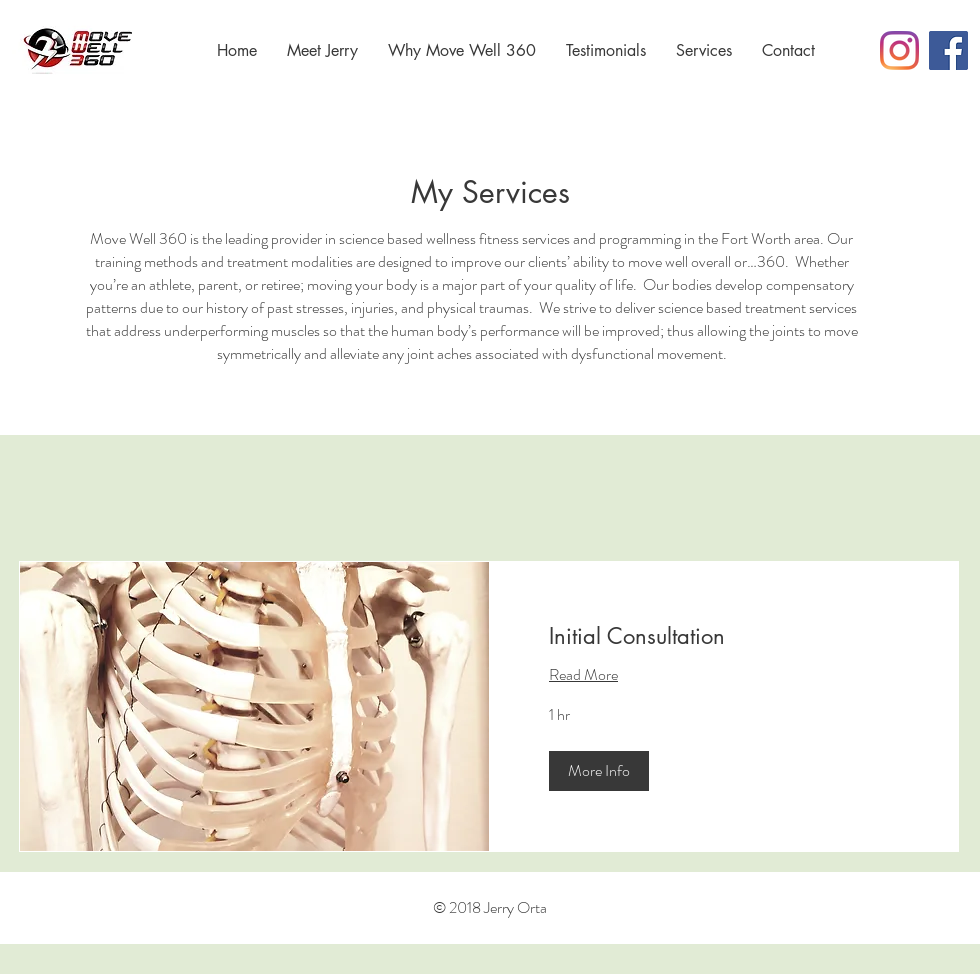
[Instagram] (899, 50)
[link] (723, 636)
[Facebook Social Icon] (948, 50)
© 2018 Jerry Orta (490, 907)
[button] (599, 771)
